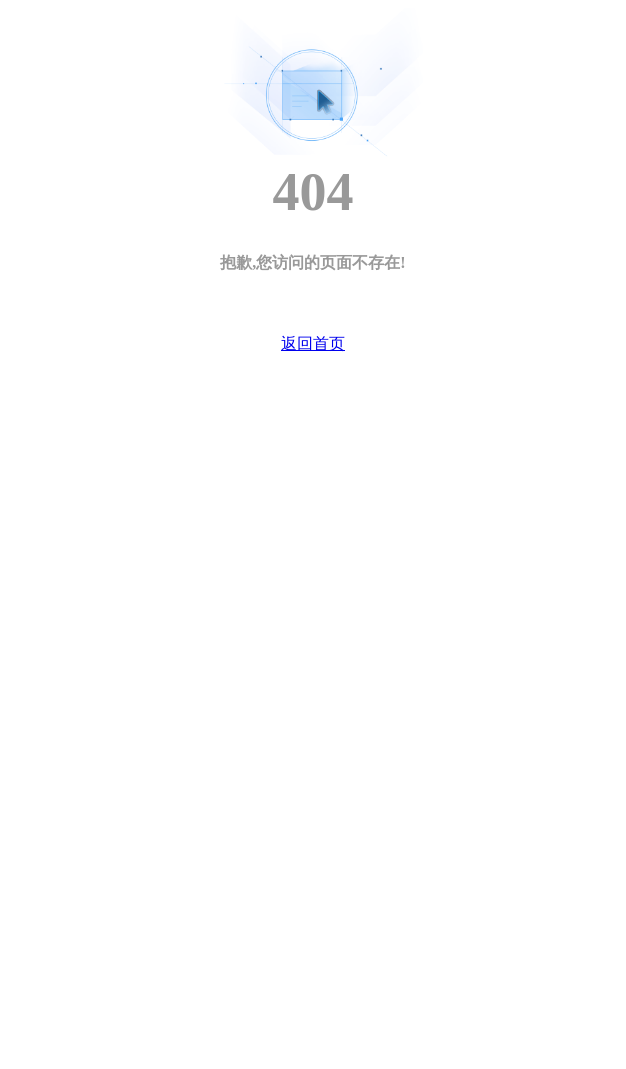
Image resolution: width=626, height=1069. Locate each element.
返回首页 (313, 343)
